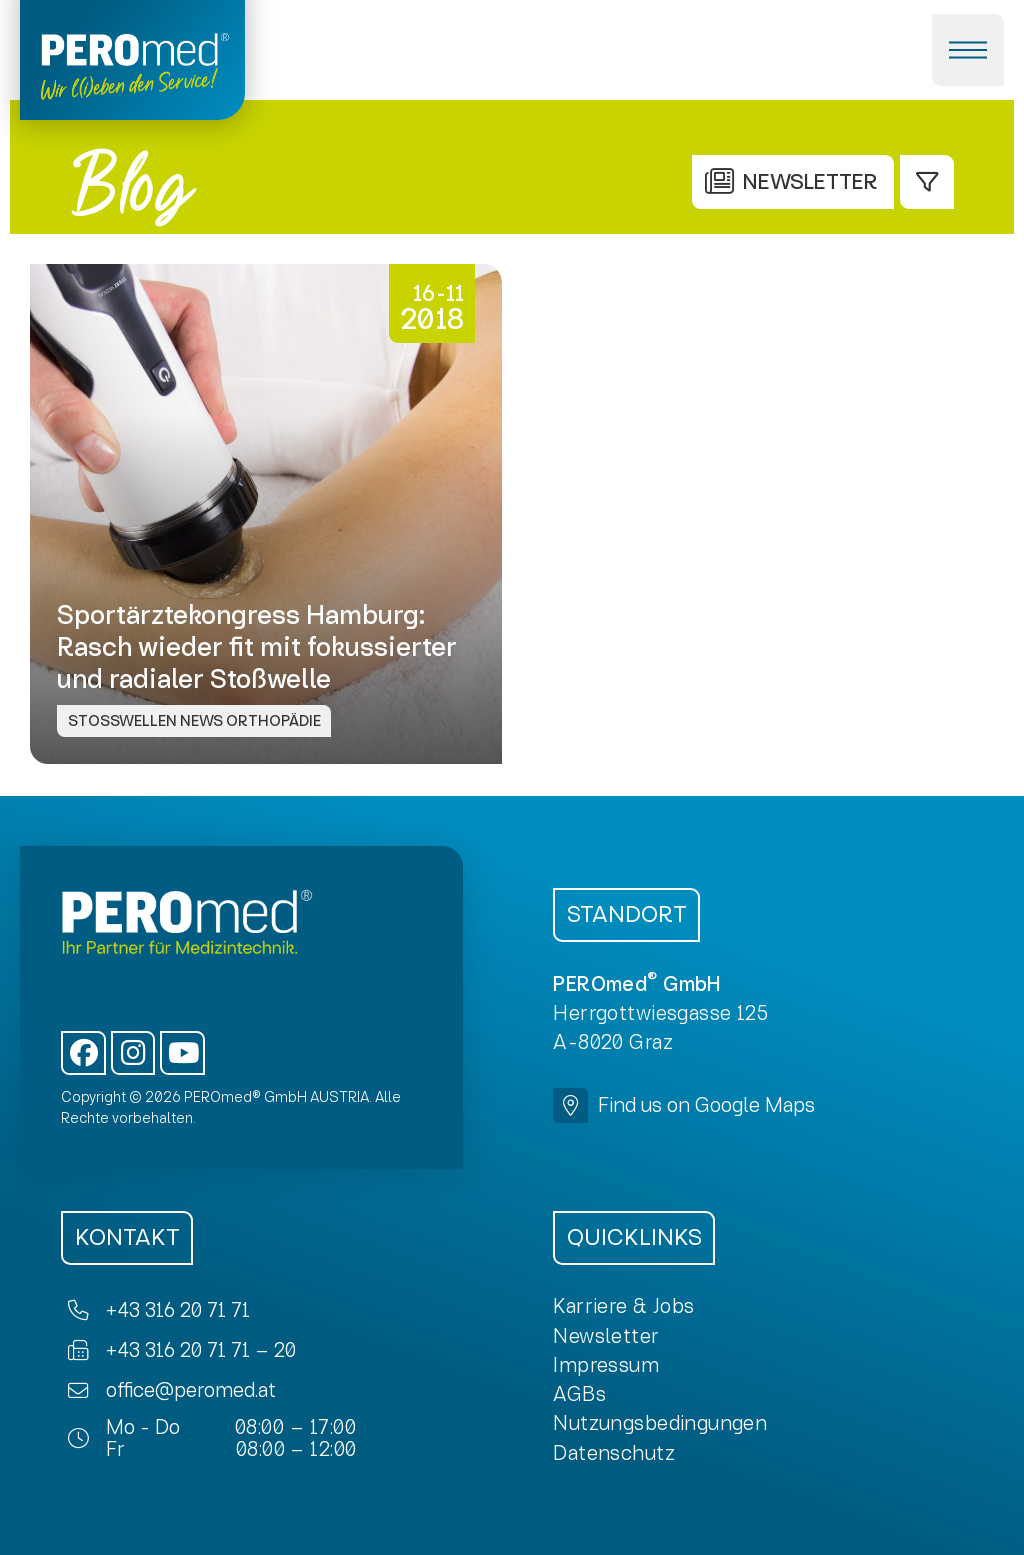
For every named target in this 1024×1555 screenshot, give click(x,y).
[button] (968, 50)
